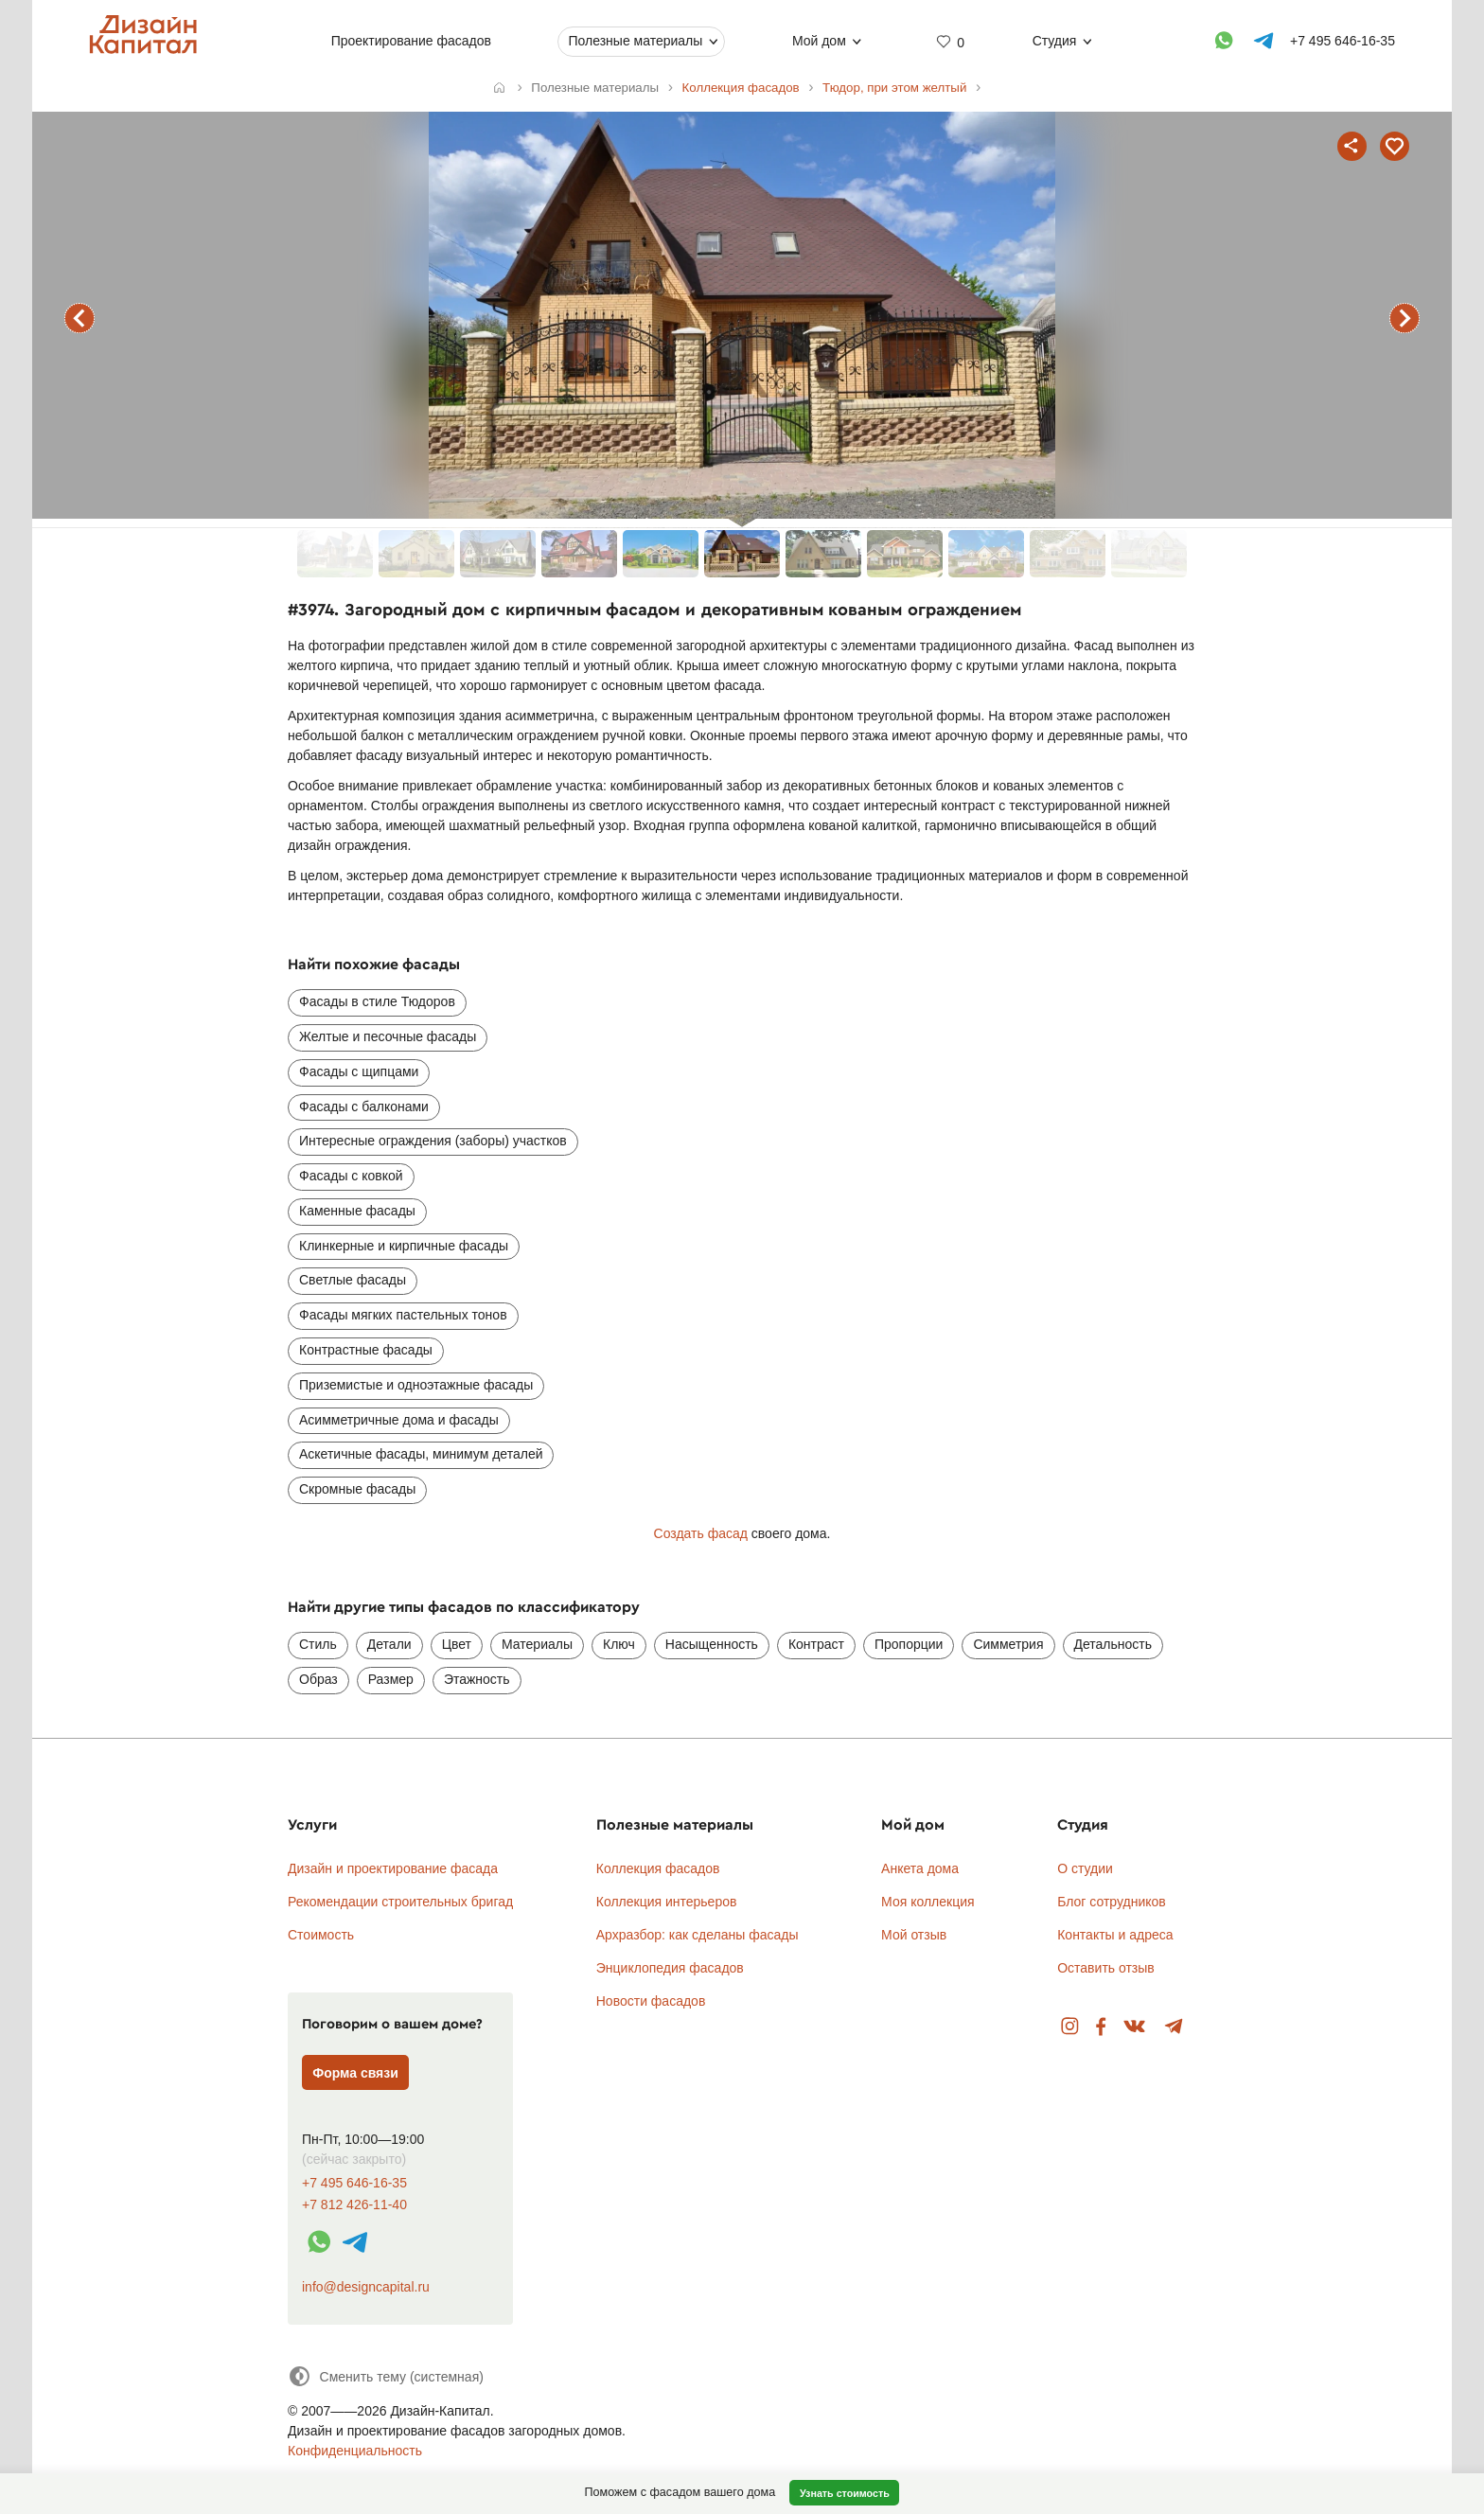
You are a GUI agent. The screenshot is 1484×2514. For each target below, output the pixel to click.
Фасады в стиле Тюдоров (377, 1001)
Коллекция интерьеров (666, 1901)
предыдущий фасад (79, 318)
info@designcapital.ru (366, 2286)
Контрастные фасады (366, 1349)
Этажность (477, 1679)
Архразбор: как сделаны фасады (697, 1934)
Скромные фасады (357, 1488)
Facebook (1100, 2027)
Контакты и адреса (1115, 1934)
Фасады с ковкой (351, 1175)
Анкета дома (920, 1868)
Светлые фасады (352, 1279)
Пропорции (908, 1644)
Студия (1055, 40)
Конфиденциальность (355, 2450)
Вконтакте (1135, 2027)
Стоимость (321, 1934)
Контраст (816, 1644)
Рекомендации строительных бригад (400, 1901)
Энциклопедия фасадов (670, 1967)
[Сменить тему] (386, 2376)
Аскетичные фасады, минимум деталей (420, 1453)
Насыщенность (711, 1644)
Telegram (1174, 2027)
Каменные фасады (357, 1210)
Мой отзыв (913, 1934)
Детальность (1113, 1644)
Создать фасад (701, 1533)
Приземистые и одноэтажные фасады (416, 1384)
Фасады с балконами (364, 1106)
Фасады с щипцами (358, 1071)
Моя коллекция (928, 1901)
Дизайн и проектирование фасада (393, 1868)
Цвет (456, 1644)
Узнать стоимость (845, 2493)
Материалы (537, 1644)
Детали (389, 1644)
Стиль (318, 1644)
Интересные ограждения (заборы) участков (433, 1140)
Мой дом (819, 40)
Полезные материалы (635, 40)
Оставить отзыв (1106, 1967)
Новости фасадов (651, 2001)
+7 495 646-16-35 (354, 2183)
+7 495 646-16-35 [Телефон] (1342, 40)
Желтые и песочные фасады (387, 1036)
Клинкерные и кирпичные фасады (403, 1245)
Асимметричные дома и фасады (399, 1419)
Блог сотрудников (1111, 1901)
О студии (1085, 1868)
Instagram (1070, 2027)
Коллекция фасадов (658, 1868)
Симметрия (1008, 1644)
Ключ (619, 1644)
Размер (391, 1679)
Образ (318, 1679)
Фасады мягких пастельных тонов (403, 1314)
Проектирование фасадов (411, 40)
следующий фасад (1404, 318)
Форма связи (355, 2072)
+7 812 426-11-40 (354, 2205)
